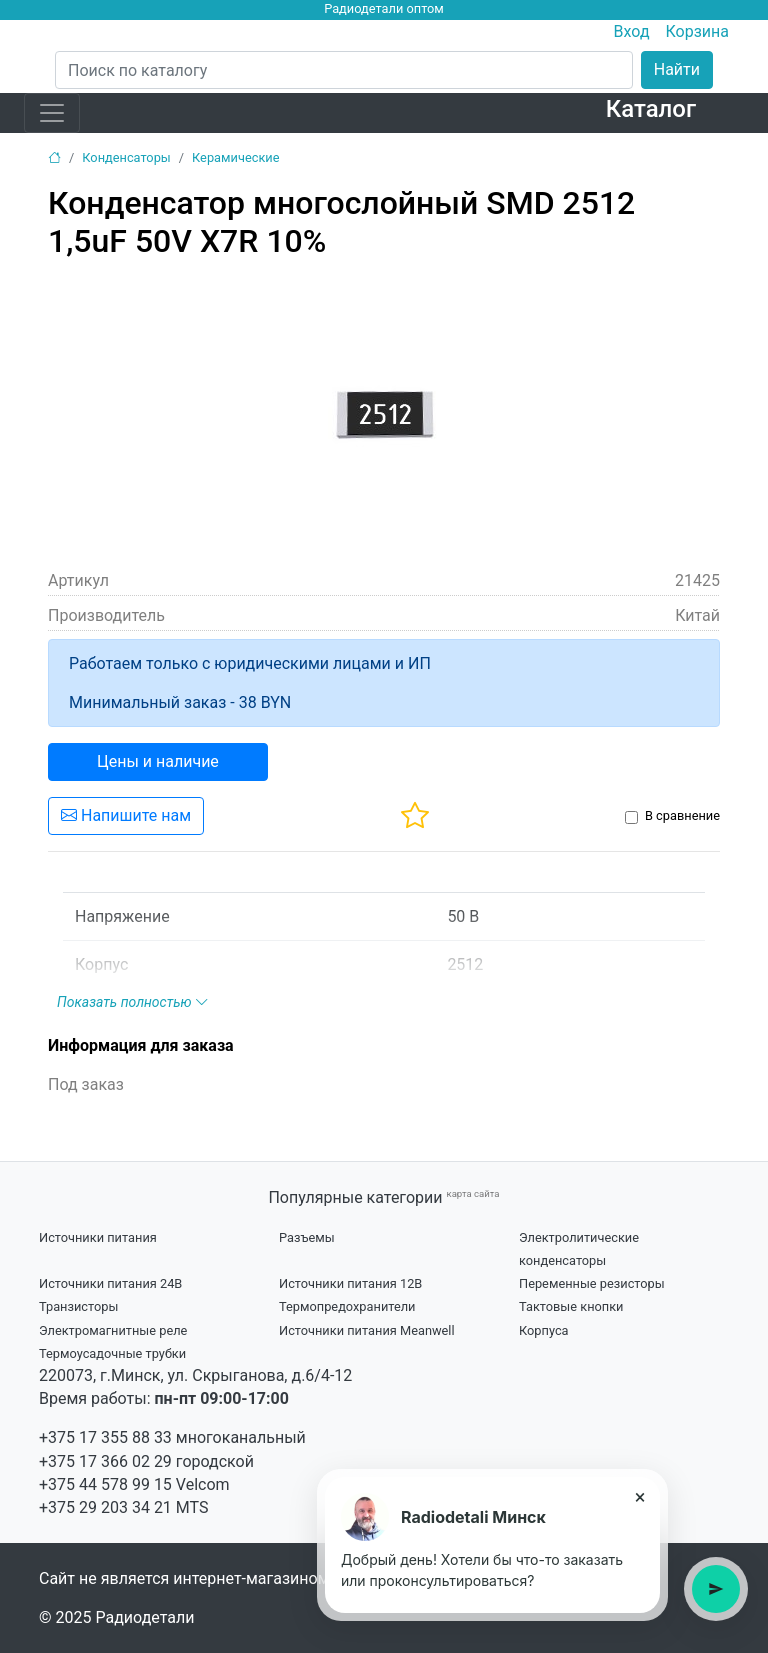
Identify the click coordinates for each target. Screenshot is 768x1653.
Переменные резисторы (592, 1283)
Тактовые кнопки (571, 1306)
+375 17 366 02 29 (105, 1461)
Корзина (697, 31)
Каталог (651, 109)
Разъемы (307, 1237)
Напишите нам (126, 815)
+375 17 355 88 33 (105, 1437)
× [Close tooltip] (640, 1497)
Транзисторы (78, 1306)
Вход (632, 31)
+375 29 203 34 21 (105, 1507)
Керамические (235, 157)
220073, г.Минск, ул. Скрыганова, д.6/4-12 (195, 1375)
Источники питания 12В (350, 1283)
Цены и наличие (158, 761)
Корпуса (544, 1330)
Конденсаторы (126, 157)
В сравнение (682, 815)
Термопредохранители (347, 1306)
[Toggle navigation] (52, 113)
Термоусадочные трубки (112, 1353)
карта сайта (472, 1193)
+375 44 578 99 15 (105, 1484)
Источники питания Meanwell (367, 1330)
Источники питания (98, 1237)
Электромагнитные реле (113, 1330)
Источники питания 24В (110, 1283)
